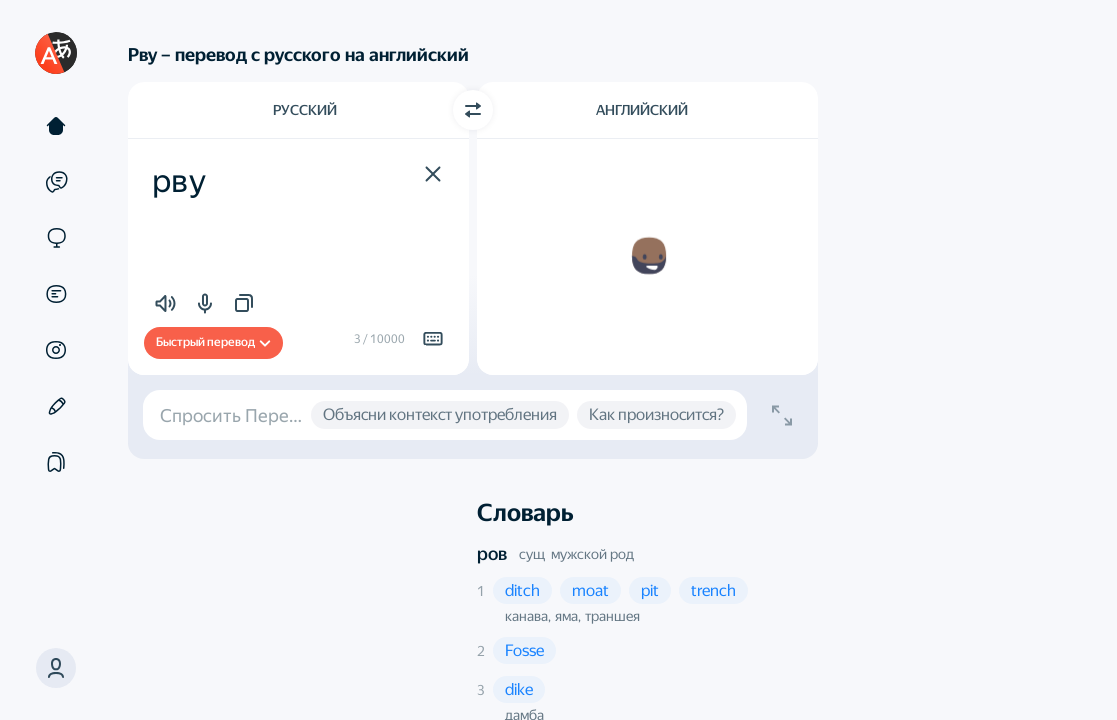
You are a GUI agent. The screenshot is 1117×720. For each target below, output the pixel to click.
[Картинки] (56, 350)
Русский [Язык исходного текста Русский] (305, 110)
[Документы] (56, 294)
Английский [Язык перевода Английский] (642, 110)
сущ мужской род (576, 554)
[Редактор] (56, 406)
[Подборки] (56, 462)
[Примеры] (56, 182)
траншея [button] (612, 616)
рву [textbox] (179, 181)
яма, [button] (568, 616)
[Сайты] (56, 238)
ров (492, 553)
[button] (56, 668)
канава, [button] (528, 616)
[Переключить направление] (473, 110)
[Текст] (56, 126)
